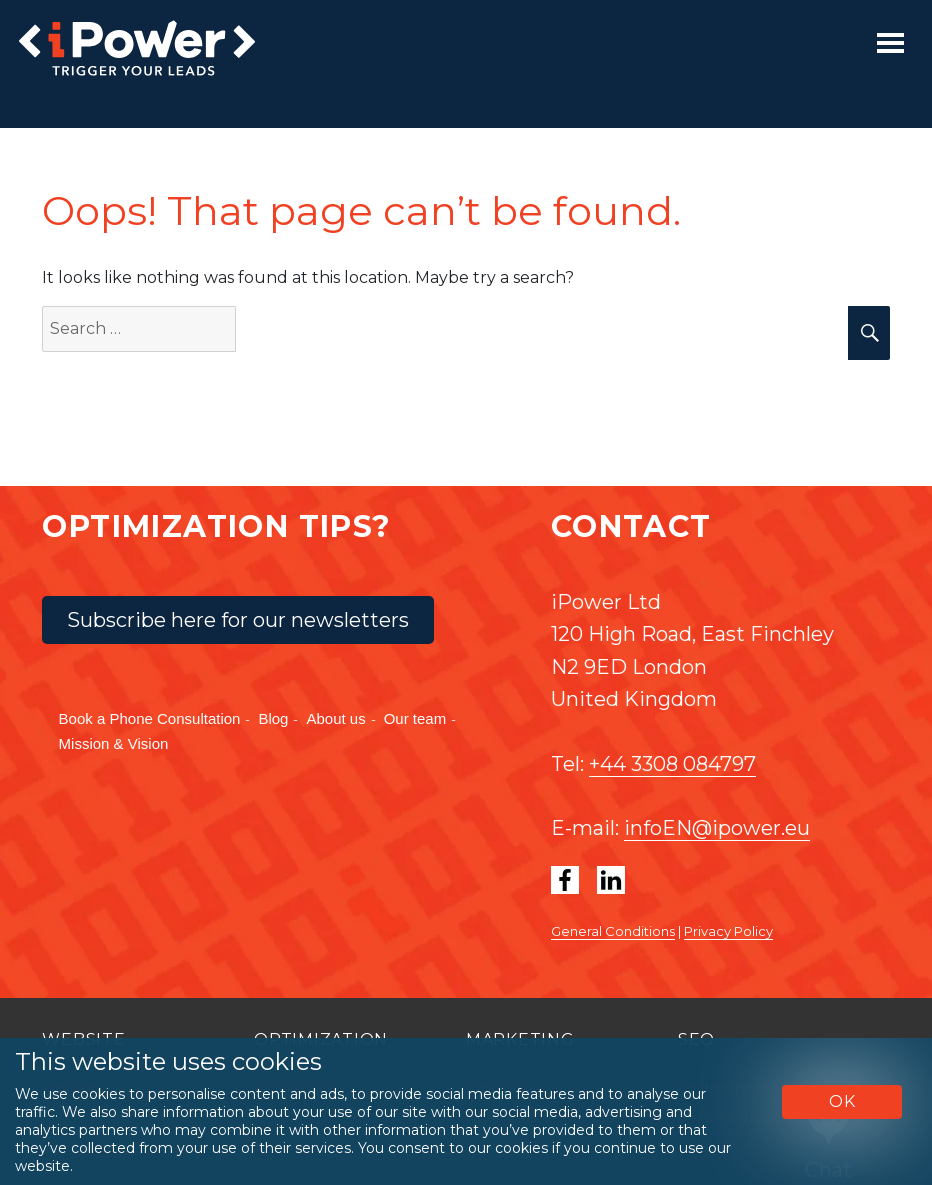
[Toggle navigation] (890, 43)
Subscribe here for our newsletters (238, 620)
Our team (415, 718)
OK (842, 1101)
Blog (273, 718)
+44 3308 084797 (672, 764)
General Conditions (613, 931)
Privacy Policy (728, 931)
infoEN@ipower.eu (717, 828)
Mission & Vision (114, 743)
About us (335, 718)
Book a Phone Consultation (150, 718)
